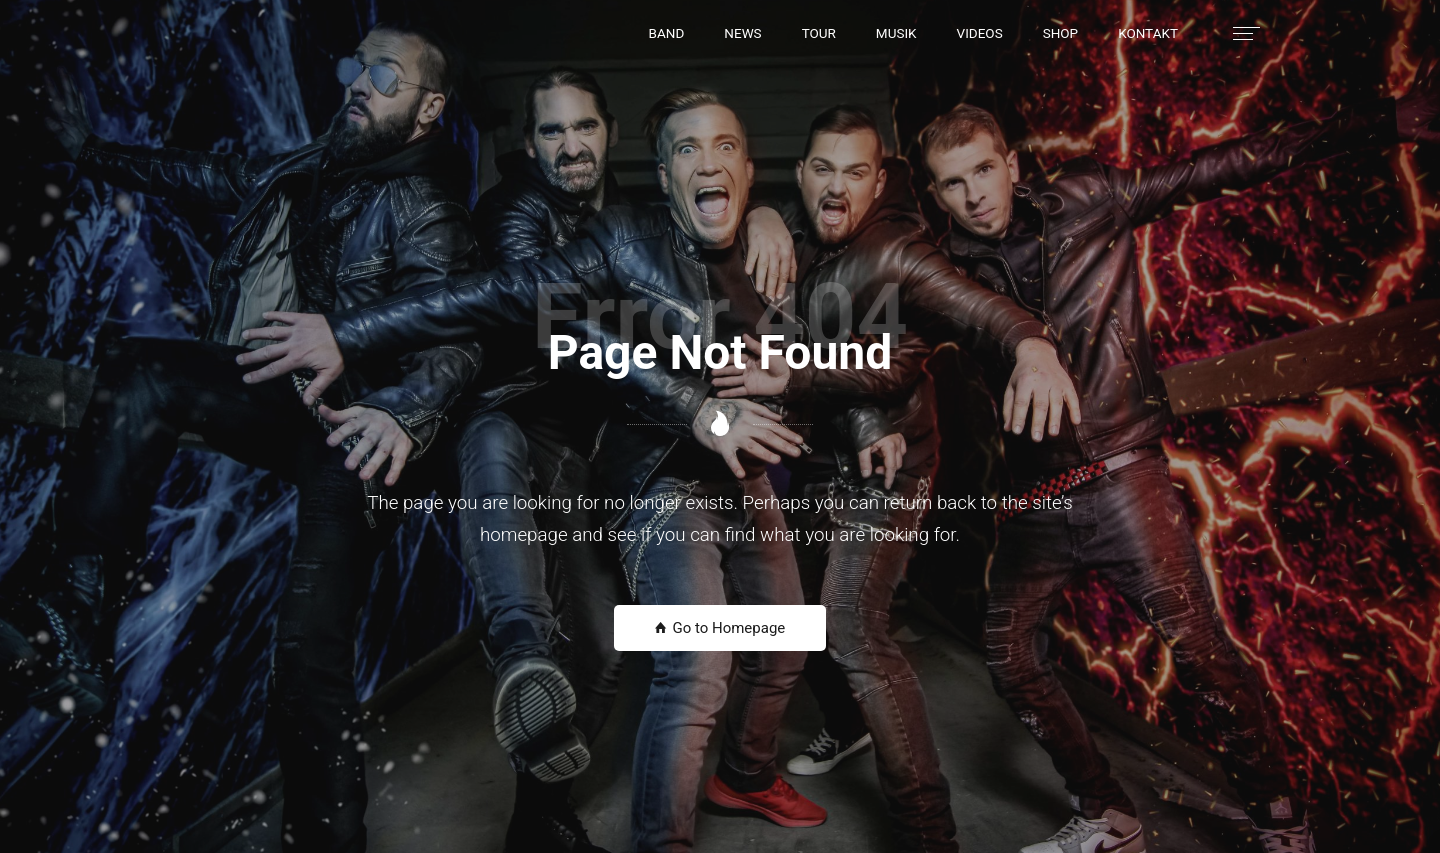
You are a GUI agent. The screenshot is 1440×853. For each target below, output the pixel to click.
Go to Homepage (720, 628)
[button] (667, 33)
